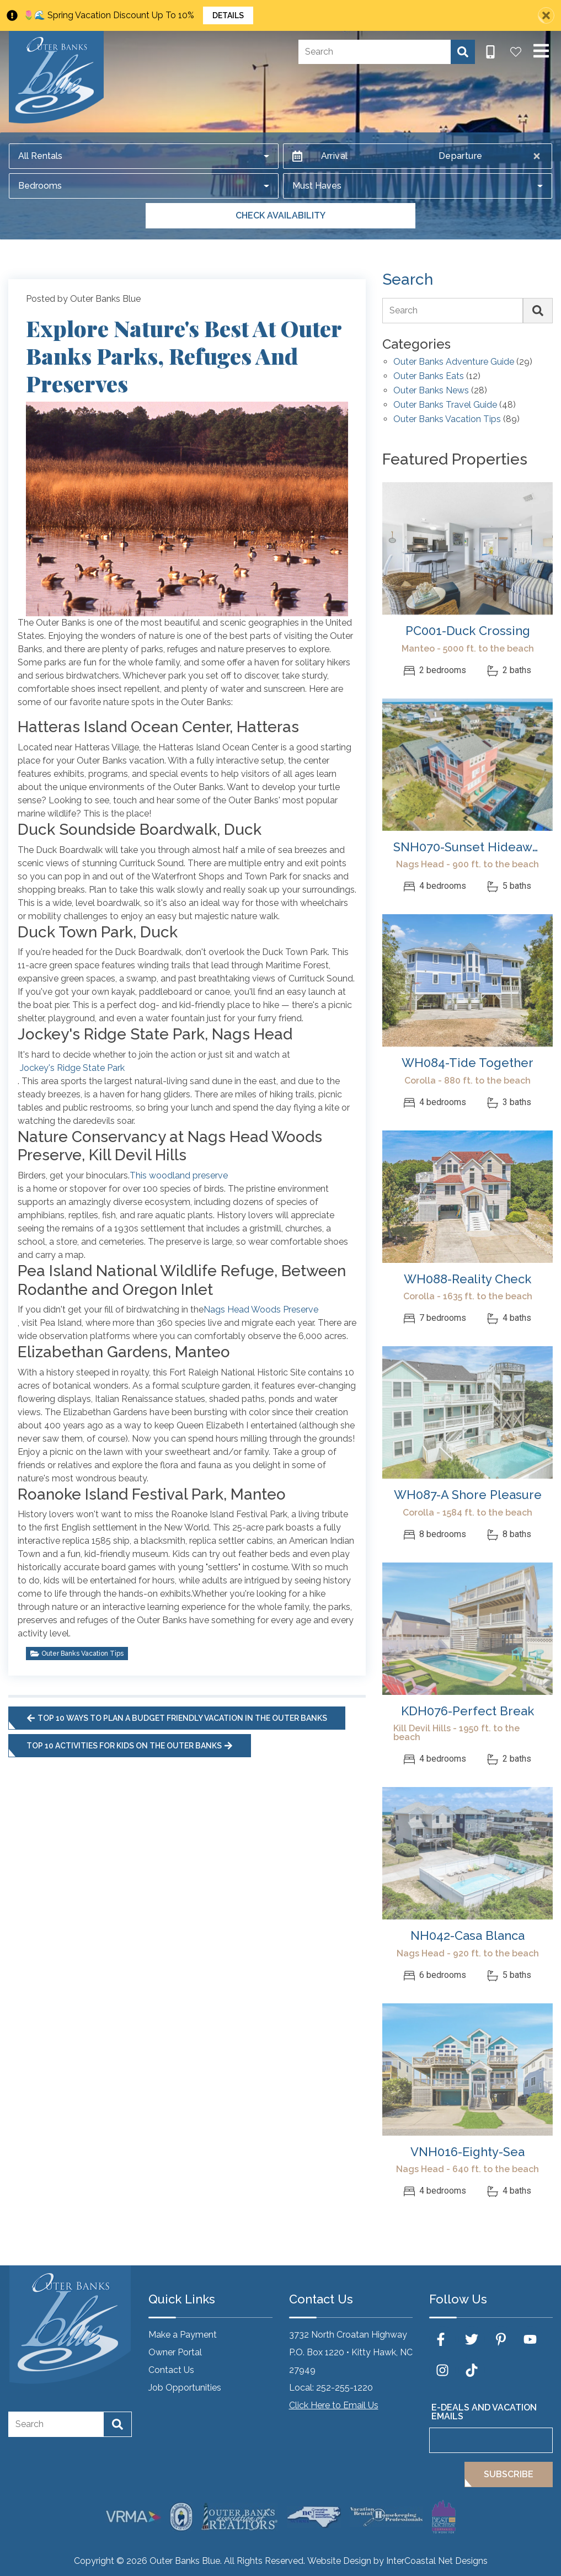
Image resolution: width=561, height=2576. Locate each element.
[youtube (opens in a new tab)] (530, 2339)
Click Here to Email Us (333, 2405)
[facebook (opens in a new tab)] (442, 2339)
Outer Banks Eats (428, 376)
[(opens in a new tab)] (467, 548)
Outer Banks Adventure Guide (453, 362)
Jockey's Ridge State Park (71, 1068)
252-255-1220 (344, 2387)
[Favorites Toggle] (516, 52)
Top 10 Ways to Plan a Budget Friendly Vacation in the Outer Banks (176, 1718)
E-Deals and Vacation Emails (484, 2412)
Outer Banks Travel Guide (445, 405)
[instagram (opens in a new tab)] (442, 2370)
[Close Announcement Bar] (546, 15)
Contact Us (171, 2370)
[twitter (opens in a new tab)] (471, 2339)
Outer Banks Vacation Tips (77, 1653)
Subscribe (508, 2474)
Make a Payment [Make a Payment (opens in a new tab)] (182, 2334)
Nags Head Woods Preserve (261, 1309)
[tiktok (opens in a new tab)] (471, 2370)
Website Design (339, 2561)
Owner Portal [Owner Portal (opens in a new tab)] (175, 2352)
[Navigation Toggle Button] (541, 51)
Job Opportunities (184, 2387)
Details (228, 15)
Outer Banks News (431, 391)
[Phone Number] (490, 52)
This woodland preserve (179, 1175)
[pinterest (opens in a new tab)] (501, 2339)
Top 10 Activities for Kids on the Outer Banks (129, 1745)
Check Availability (280, 215)
